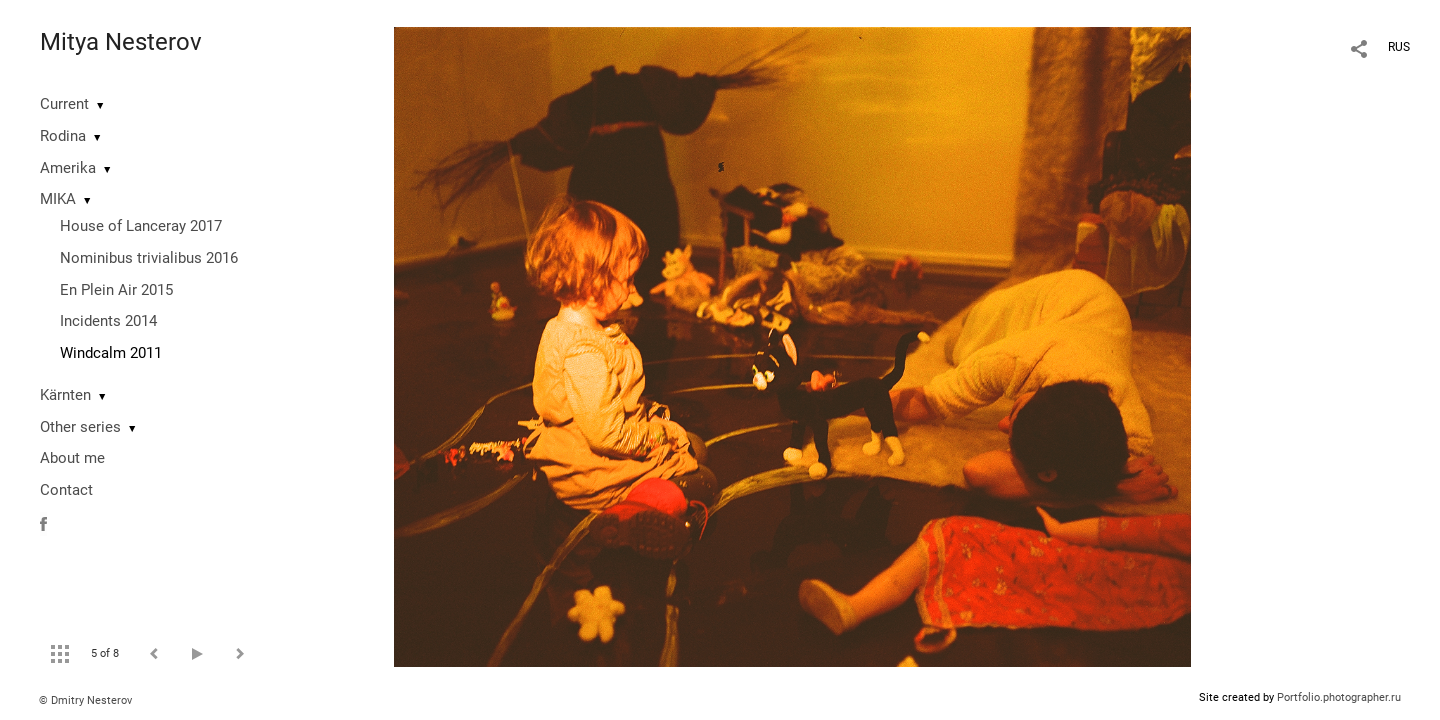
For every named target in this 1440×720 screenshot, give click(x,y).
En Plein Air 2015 (116, 290)
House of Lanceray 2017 (141, 226)
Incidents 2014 (108, 321)
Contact (66, 490)
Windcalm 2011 (111, 353)
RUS (1399, 47)
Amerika (68, 168)
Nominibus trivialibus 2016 (149, 258)
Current (64, 104)
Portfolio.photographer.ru (1339, 697)
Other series (80, 427)
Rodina (63, 136)
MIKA (58, 199)
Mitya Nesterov (121, 42)
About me (72, 458)
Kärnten (65, 395)
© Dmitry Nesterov (85, 700)
